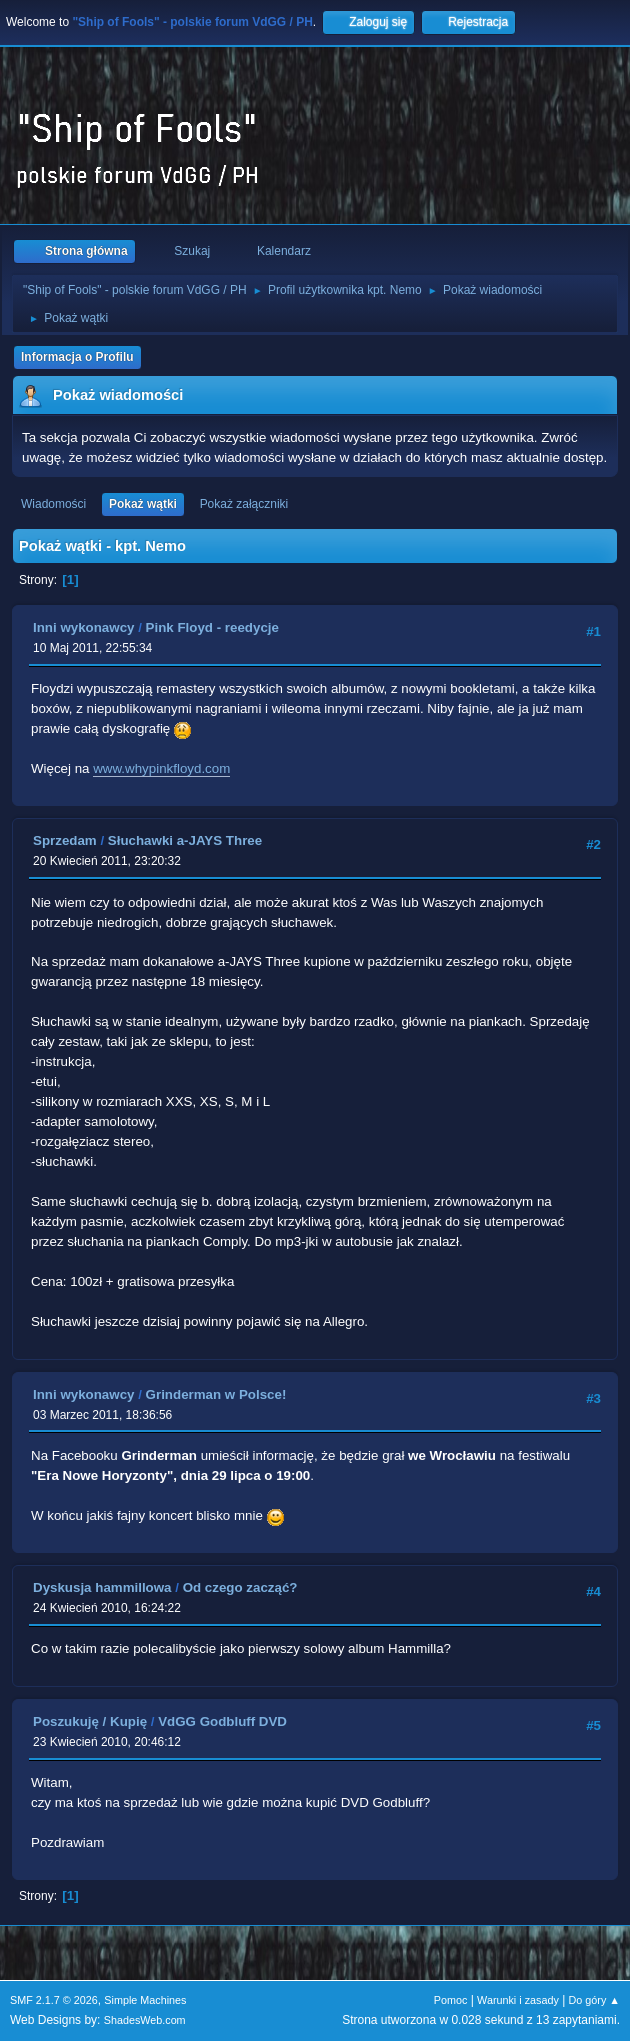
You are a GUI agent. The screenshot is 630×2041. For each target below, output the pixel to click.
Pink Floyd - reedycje (212, 627)
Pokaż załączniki (244, 504)
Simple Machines (145, 2000)
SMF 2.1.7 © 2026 (54, 2000)
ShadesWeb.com (145, 2020)
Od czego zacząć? (240, 1587)
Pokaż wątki (143, 504)
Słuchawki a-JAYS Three (185, 840)
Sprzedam (65, 840)
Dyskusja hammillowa (102, 1587)
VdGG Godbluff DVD (222, 1721)
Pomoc (451, 2000)
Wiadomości (53, 504)
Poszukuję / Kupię (90, 1721)
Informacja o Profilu (77, 357)
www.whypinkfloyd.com (161, 768)
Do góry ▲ (594, 2000)
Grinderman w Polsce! (216, 1394)
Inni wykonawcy (83, 627)
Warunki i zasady (518, 2000)
